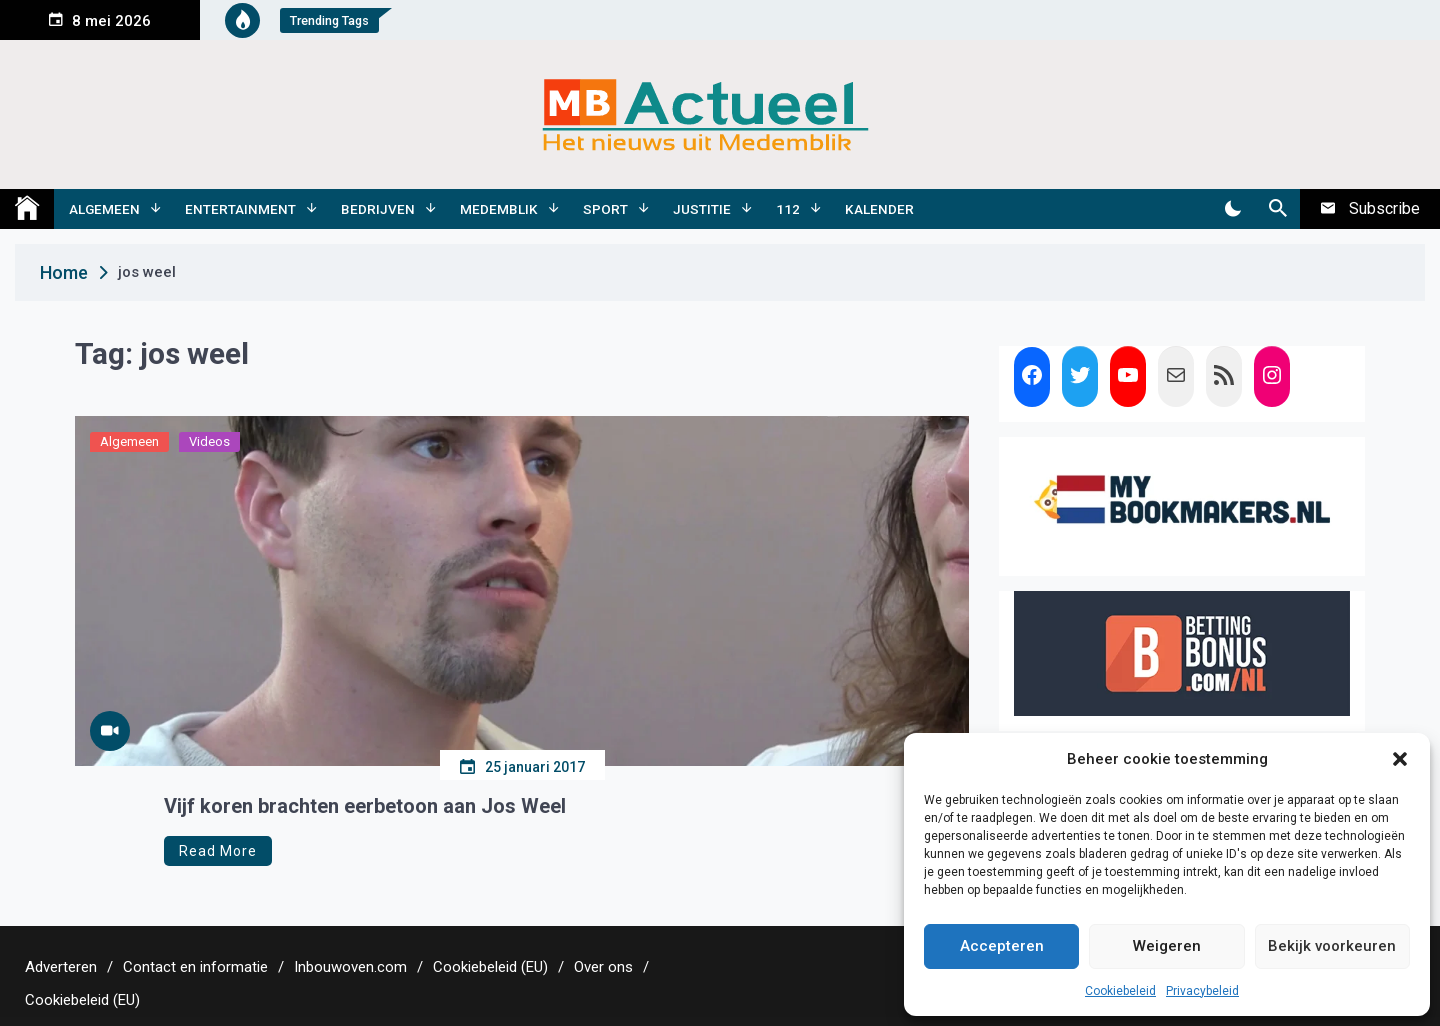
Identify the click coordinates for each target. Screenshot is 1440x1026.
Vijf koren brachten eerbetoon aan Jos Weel (365, 806)
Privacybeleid (1202, 991)
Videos (209, 441)
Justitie (702, 209)
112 (788, 209)
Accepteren (1002, 946)
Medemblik (499, 209)
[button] (1400, 759)
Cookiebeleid (1120, 991)
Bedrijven (378, 209)
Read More (218, 851)
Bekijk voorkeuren (1332, 946)
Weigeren (1167, 946)
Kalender (879, 209)
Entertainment (240, 209)
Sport (605, 209)
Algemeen (104, 209)
